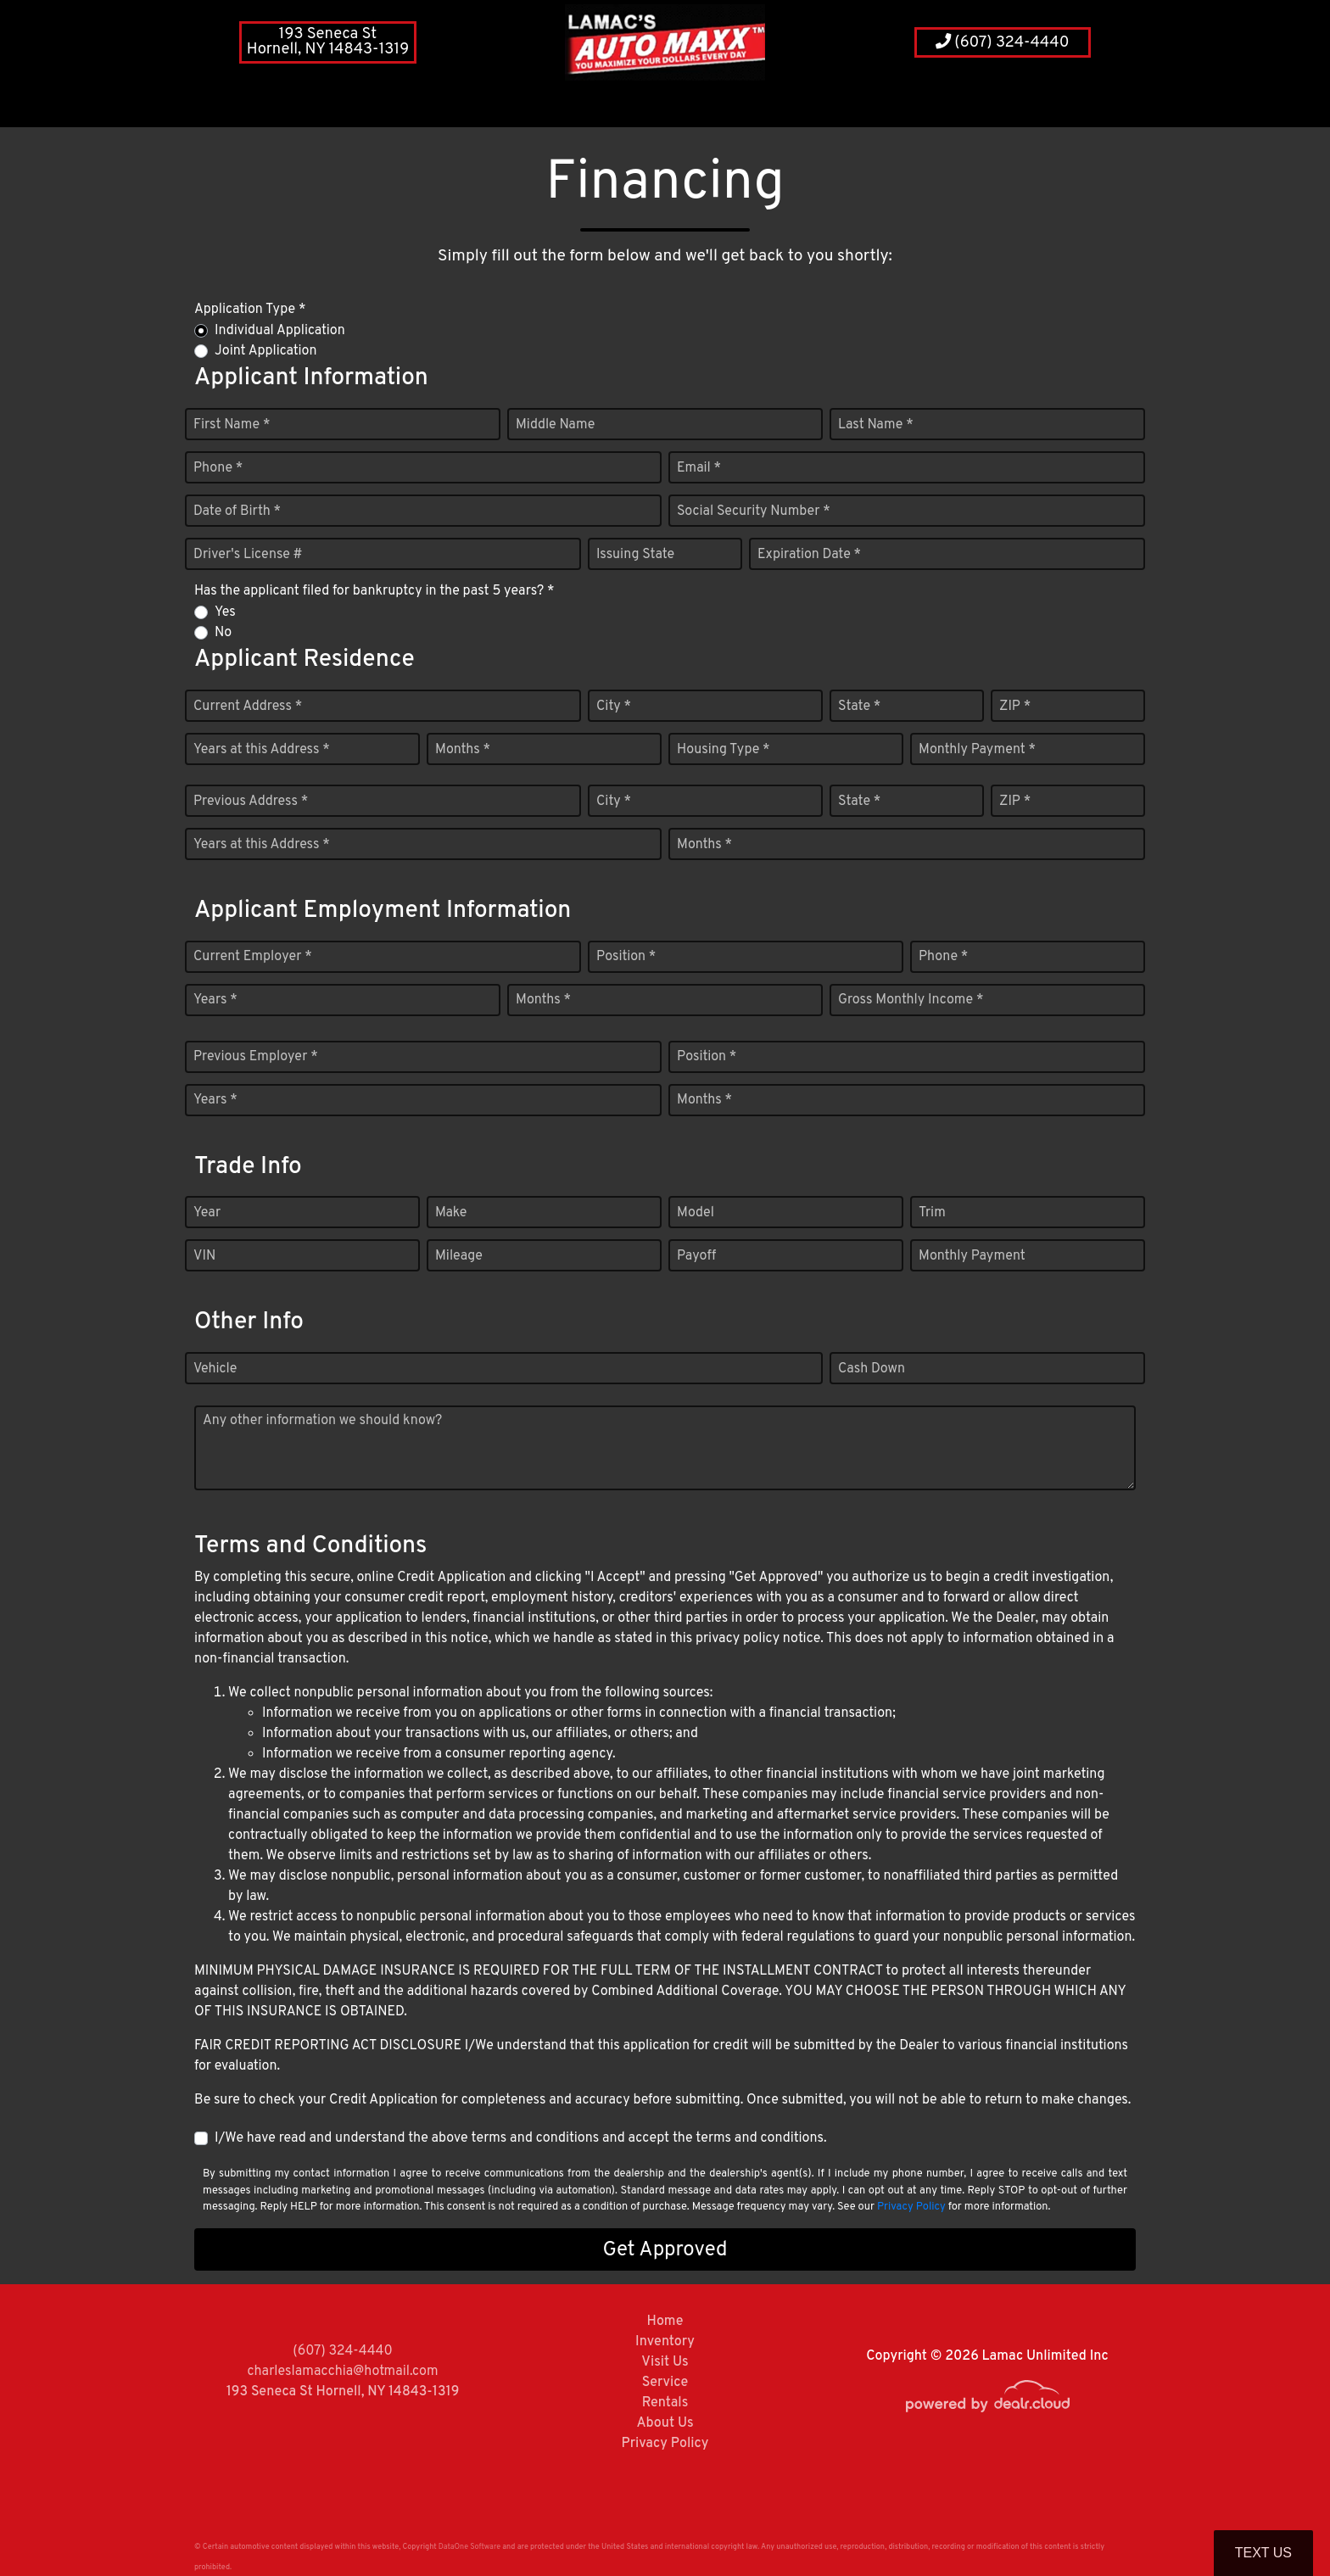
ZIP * (1015, 706)
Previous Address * (250, 801)
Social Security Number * (753, 511)
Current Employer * (252, 956)
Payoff (696, 1256)
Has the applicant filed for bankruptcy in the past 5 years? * (374, 591)
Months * (462, 749)
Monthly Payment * (977, 749)
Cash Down (871, 1369)
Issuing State (635, 554)
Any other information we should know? (322, 1420)
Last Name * (876, 424)
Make (451, 1212)
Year (207, 1212)
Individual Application (280, 330)
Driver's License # (248, 554)
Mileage (459, 1256)
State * (859, 706)
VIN (204, 1256)
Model (695, 1212)
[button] (582, 106)
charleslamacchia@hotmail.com (343, 2371)
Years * (215, 1000)
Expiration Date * (809, 554)
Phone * (218, 468)
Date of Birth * (237, 511)
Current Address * (247, 706)
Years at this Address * (261, 749)
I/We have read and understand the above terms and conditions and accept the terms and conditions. (521, 2138)
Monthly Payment (972, 1256)
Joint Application (265, 351)
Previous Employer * (255, 1056)
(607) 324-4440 (1003, 43)
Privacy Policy (911, 2207)
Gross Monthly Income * (910, 1000)
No (223, 632)
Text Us (1263, 2552)
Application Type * (249, 309)
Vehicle (215, 1369)
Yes (225, 612)
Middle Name (555, 424)
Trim (932, 1212)
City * (613, 706)
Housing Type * (723, 749)
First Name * (231, 424)
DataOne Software (469, 2546)
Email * (699, 468)
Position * (626, 956)
